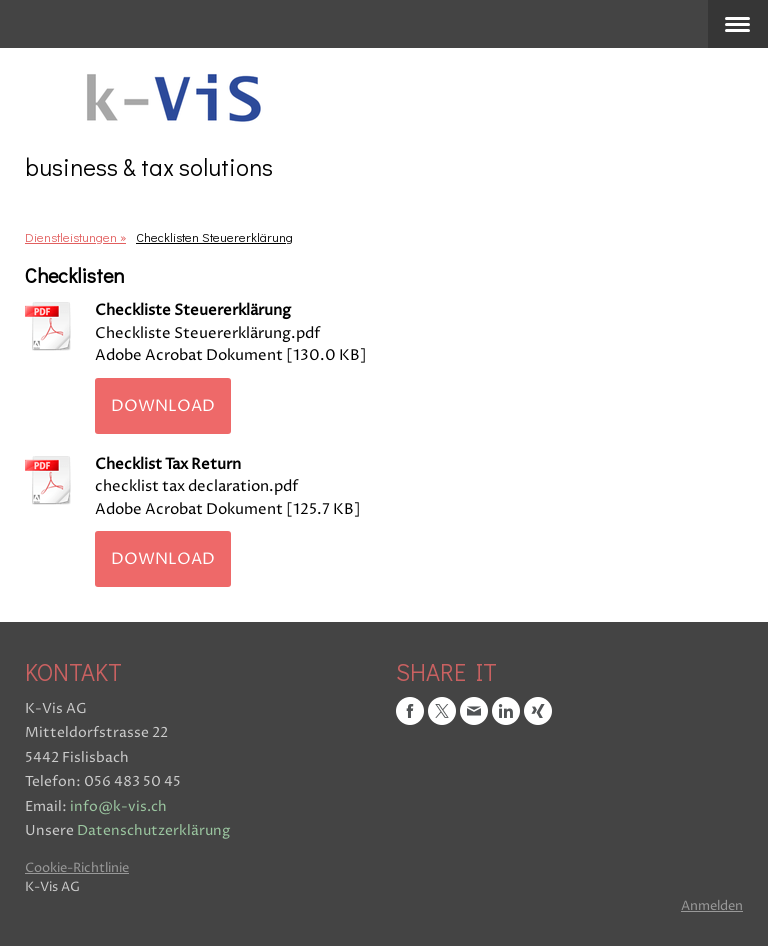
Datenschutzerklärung (153, 830)
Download (163, 406)
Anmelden (712, 906)
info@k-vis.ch (118, 806)
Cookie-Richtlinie (77, 868)
